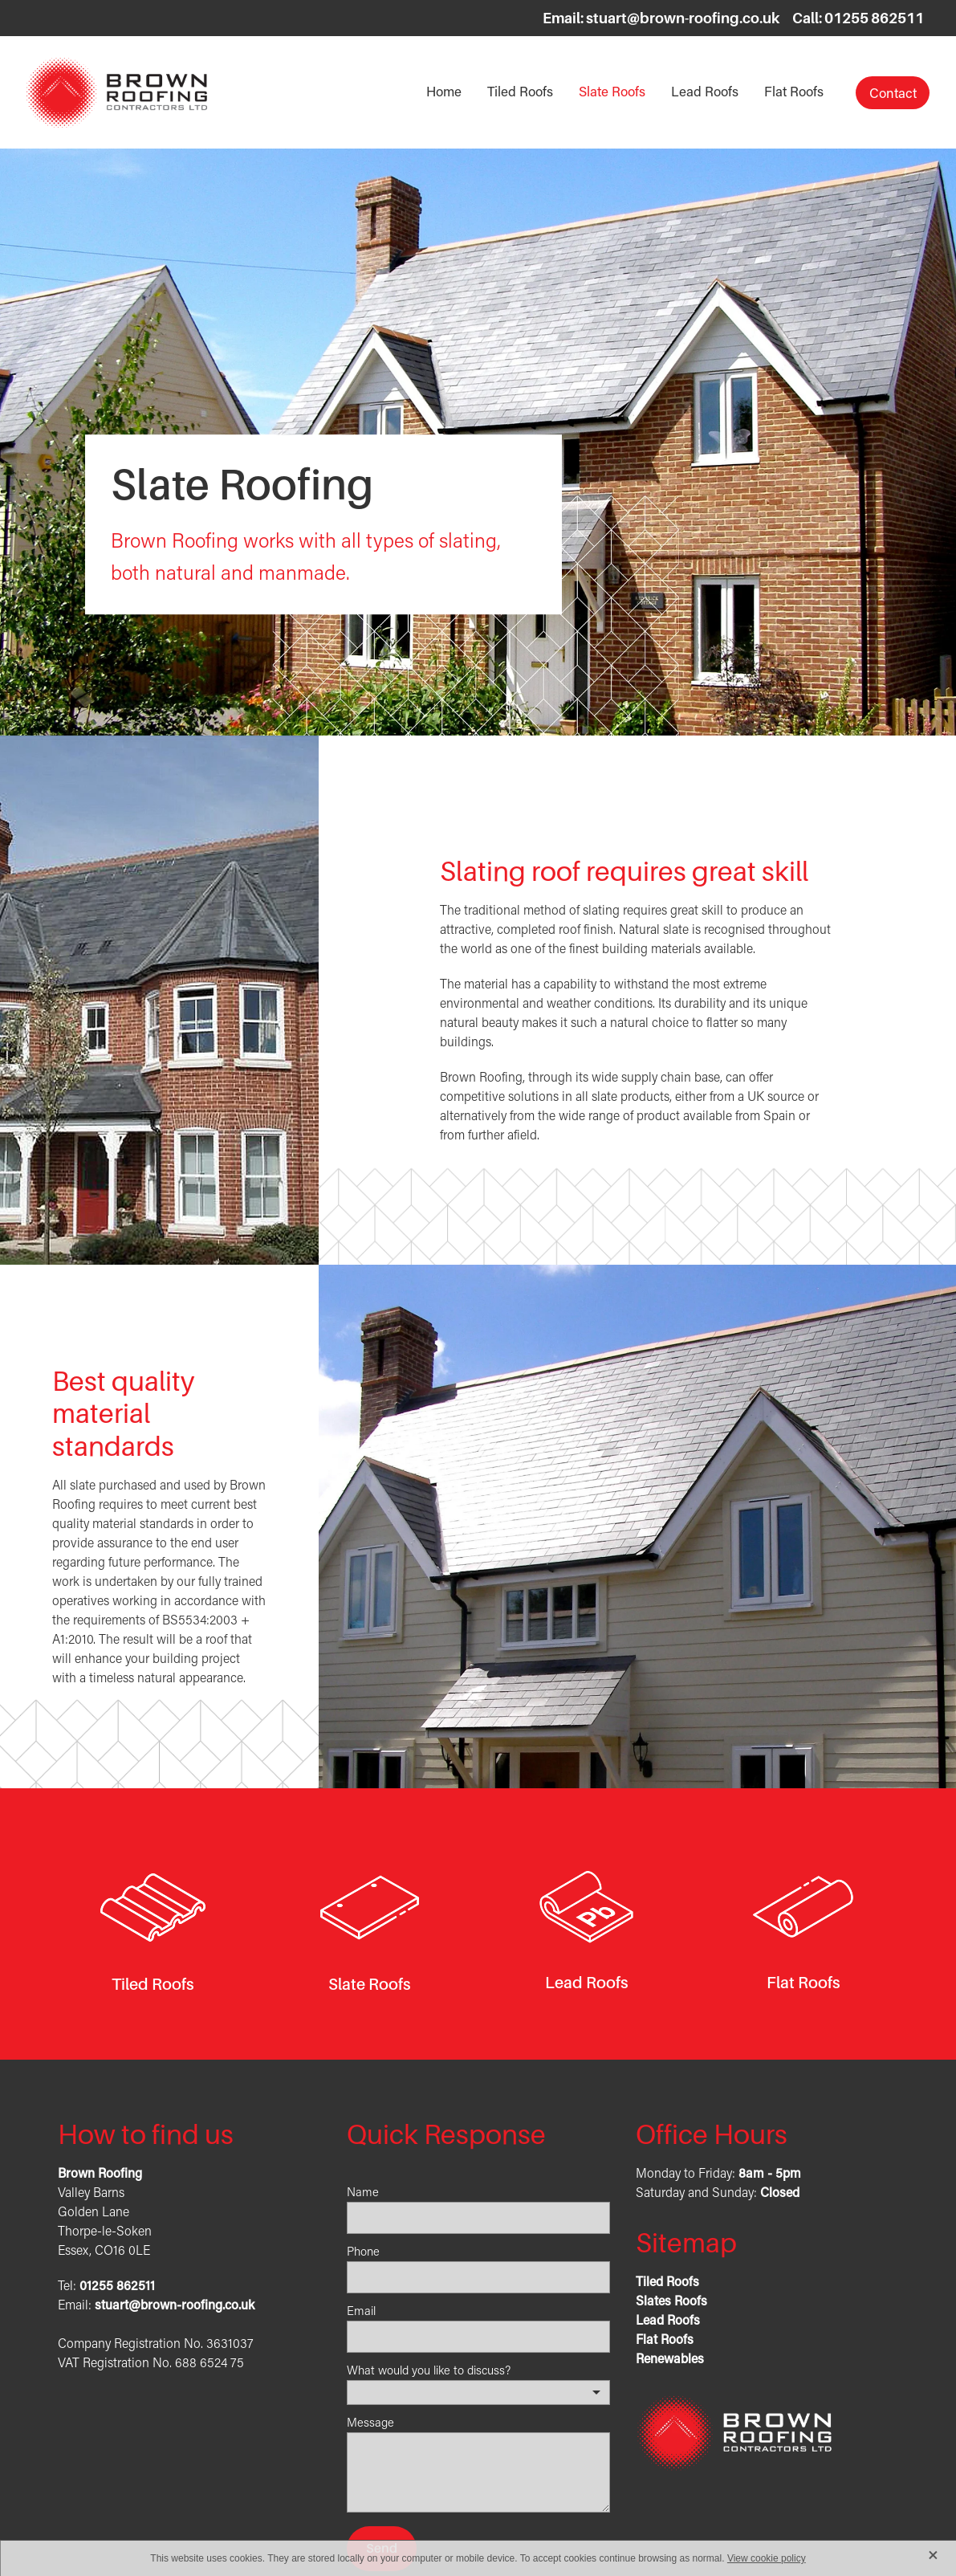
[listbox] (478, 2392)
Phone (363, 2251)
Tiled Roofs (520, 91)
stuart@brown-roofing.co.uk (683, 18)
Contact (893, 92)
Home (444, 91)
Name (363, 2192)
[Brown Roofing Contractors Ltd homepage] (116, 92)
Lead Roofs (704, 91)
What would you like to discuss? (429, 2370)
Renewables (670, 2358)
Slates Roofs (671, 2300)
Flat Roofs (794, 91)
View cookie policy (766, 2558)
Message (370, 2422)
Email (361, 2311)
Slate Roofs (612, 91)
